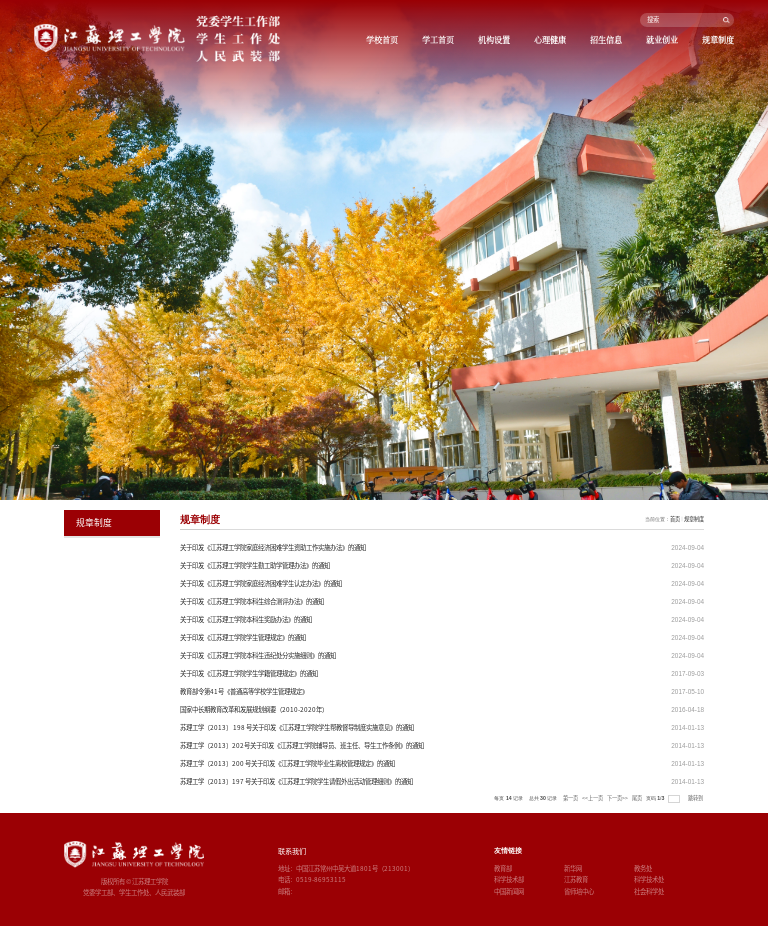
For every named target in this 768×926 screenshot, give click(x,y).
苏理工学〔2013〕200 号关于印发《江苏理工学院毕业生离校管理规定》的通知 (287, 763)
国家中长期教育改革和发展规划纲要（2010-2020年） (254, 709)
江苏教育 (576, 879)
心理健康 (550, 39)
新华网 (573, 868)
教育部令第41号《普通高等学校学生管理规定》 (244, 691)
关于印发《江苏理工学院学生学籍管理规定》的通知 (249, 673)
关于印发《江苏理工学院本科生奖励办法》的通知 (246, 619)
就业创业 (662, 39)
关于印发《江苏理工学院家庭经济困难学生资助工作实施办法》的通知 (273, 547)
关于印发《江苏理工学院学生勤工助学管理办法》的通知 (255, 565)
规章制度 (718, 39)
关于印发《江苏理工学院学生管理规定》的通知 (243, 637)
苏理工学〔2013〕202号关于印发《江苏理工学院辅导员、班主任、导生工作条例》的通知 (302, 745)
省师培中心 (579, 891)
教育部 (503, 868)
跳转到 (696, 797)
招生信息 (606, 39)
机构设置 (494, 39)
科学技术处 (649, 879)
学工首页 (438, 39)
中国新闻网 (509, 891)
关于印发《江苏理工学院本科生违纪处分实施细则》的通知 (258, 655)
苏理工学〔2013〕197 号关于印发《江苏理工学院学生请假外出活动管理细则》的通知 (296, 781)
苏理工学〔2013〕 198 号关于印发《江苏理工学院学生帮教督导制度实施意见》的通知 (297, 727)
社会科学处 (649, 891)
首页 (675, 518)
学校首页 (382, 39)
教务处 (643, 868)
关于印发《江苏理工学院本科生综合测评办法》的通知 (252, 601)
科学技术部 (509, 879)
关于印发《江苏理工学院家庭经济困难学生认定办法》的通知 (261, 583)
